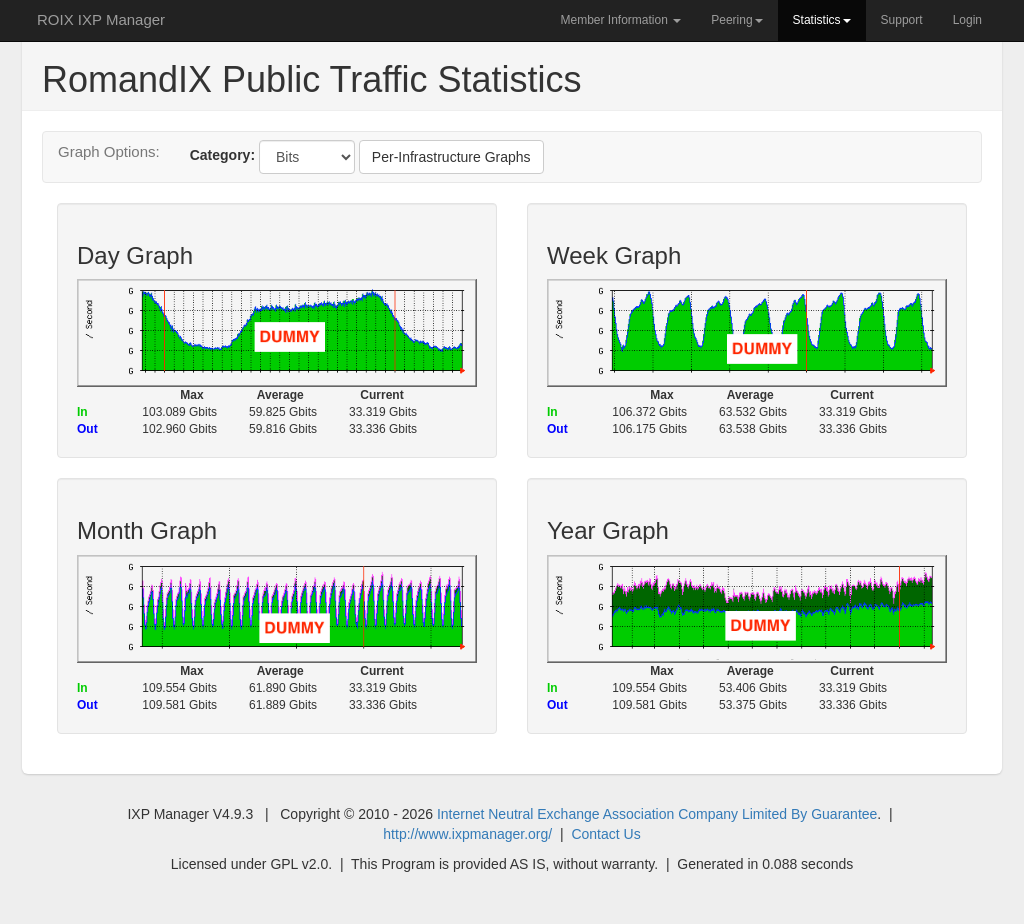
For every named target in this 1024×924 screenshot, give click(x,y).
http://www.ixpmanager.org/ (467, 834)
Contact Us (605, 834)
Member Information (620, 20)
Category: (222, 155)
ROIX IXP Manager (101, 19)
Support (902, 20)
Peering (736, 20)
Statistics (822, 20)
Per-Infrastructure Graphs (451, 157)
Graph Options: (109, 151)
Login (967, 20)
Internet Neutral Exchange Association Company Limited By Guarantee (657, 814)
